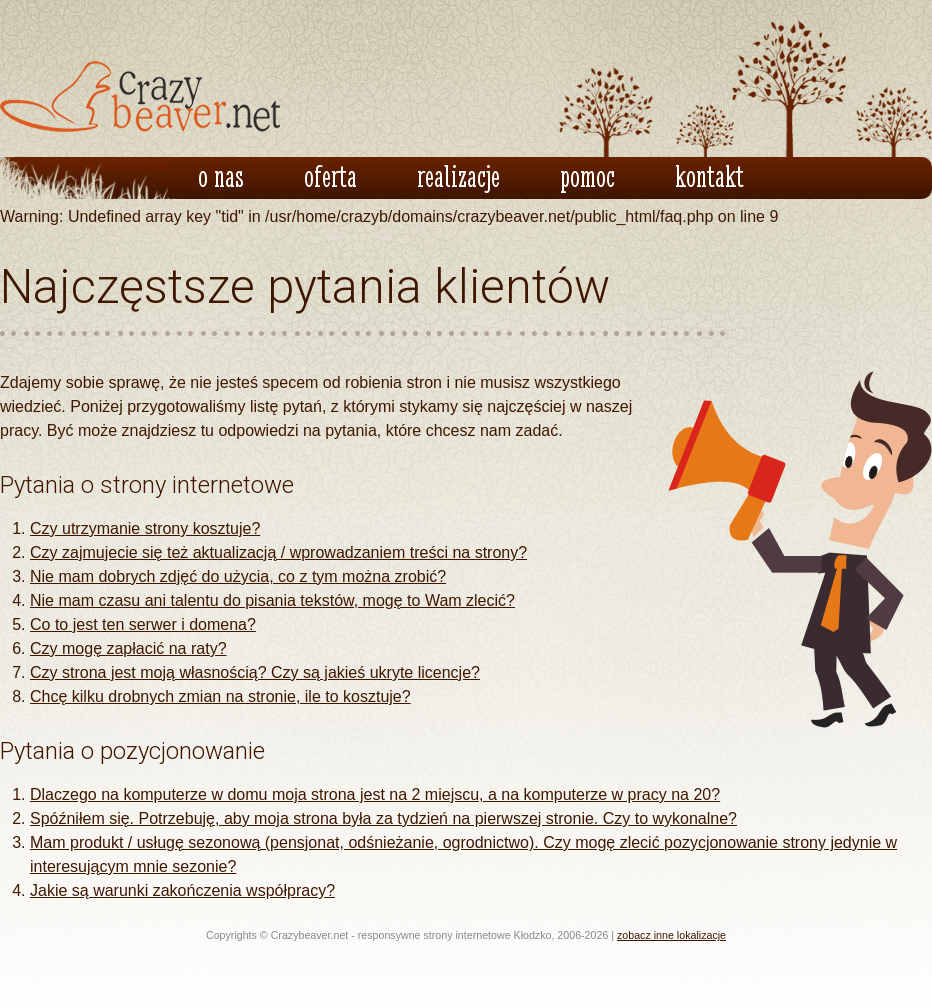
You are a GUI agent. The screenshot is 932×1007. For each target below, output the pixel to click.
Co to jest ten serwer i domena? (143, 624)
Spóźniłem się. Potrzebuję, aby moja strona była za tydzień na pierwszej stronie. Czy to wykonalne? (383, 818)
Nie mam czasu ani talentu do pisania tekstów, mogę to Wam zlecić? (272, 600)
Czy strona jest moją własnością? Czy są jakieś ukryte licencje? (255, 672)
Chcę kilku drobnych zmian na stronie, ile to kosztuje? (220, 696)
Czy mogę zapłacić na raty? (128, 648)
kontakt (709, 176)
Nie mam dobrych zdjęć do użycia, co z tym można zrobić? (238, 576)
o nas (221, 176)
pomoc (587, 176)
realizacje (458, 176)
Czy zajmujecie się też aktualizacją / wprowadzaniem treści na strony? (278, 552)
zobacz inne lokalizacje (671, 935)
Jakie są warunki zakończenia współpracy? (182, 890)
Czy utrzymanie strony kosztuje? (145, 528)
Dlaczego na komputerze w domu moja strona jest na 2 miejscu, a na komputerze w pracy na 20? (375, 794)
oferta (330, 176)
